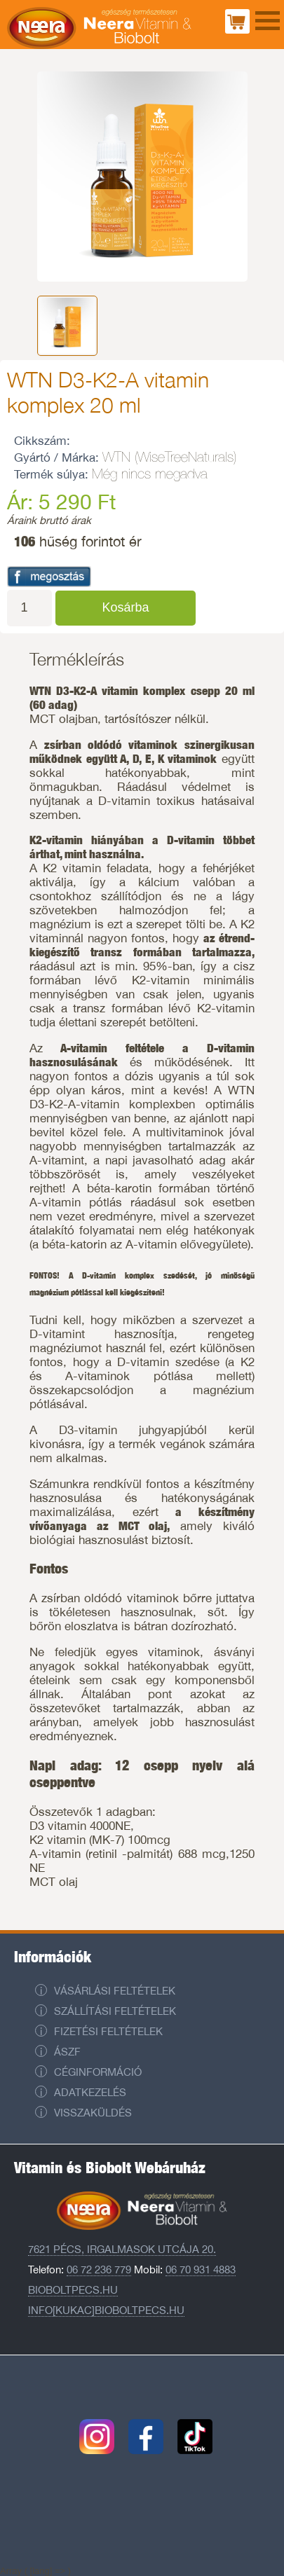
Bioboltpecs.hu (73, 2290)
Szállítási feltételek (115, 2011)
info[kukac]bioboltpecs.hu (106, 2310)
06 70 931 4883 (200, 2269)
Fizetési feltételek (108, 2031)
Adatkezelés (90, 2092)
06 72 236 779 (99, 2269)
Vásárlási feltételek (114, 1991)
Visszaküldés (93, 2113)
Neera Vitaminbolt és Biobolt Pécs (99, 28)
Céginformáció (98, 2072)
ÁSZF (67, 2052)
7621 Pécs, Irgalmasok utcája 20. (122, 2249)
